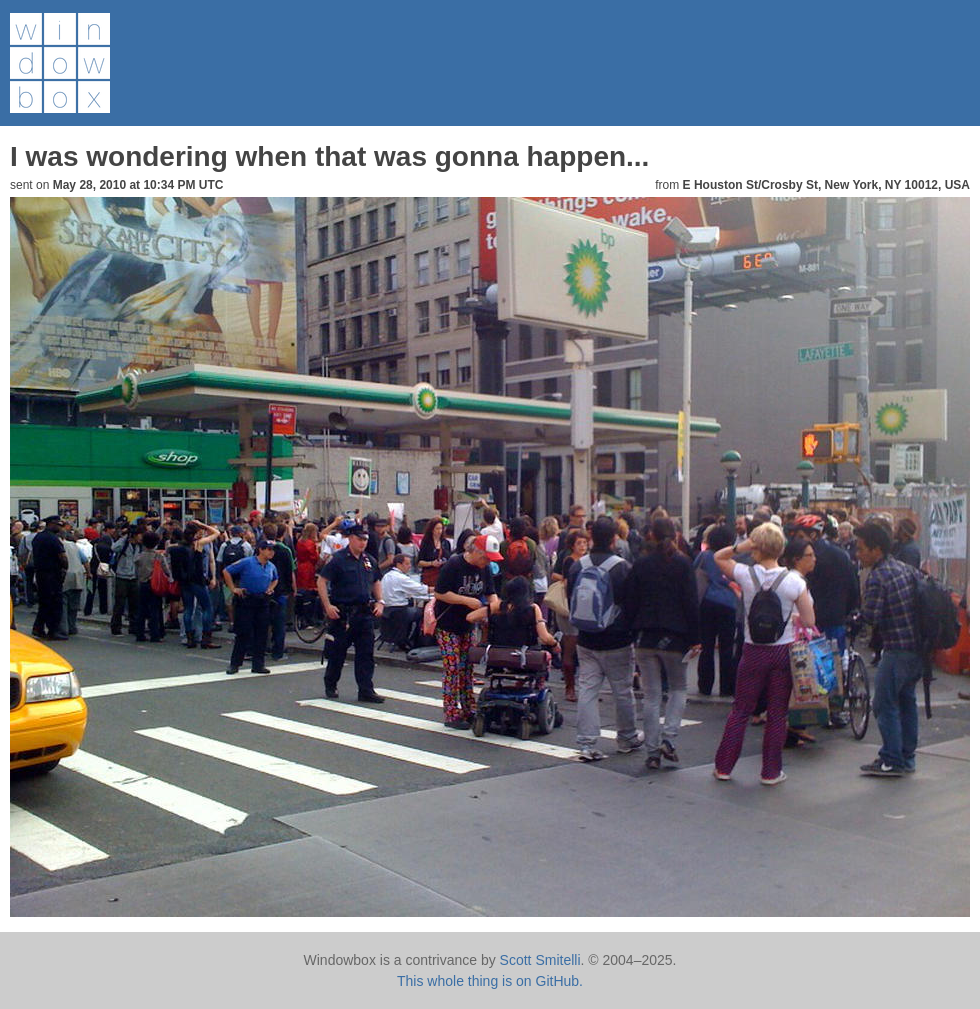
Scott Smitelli (540, 960)
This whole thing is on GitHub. (490, 981)
